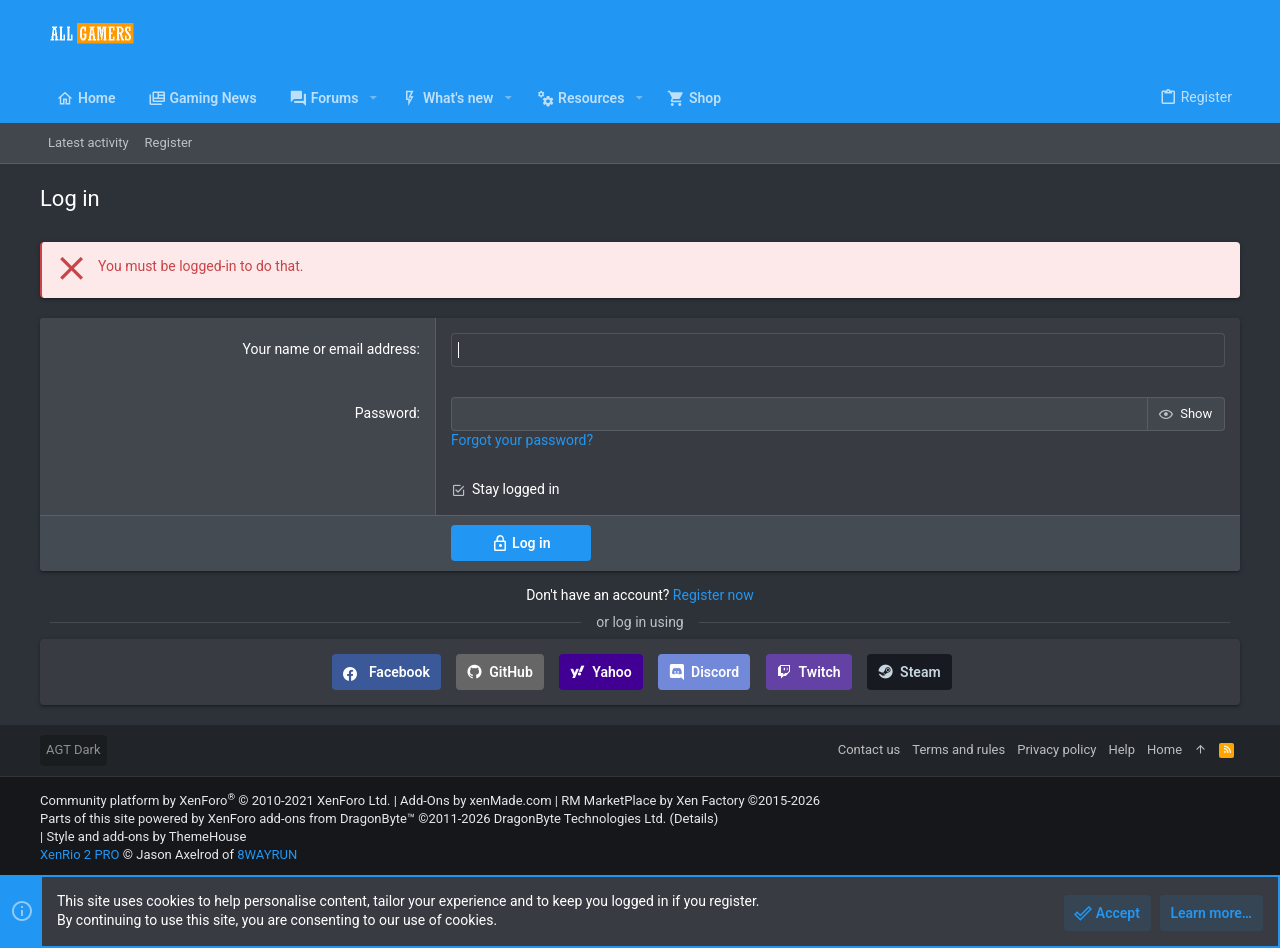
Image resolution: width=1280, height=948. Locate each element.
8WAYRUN (267, 854)
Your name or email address (330, 349)
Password (386, 413)
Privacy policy (1056, 749)
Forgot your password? (522, 440)
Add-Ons (425, 800)
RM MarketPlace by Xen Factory (690, 800)
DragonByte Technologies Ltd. (580, 818)
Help (1121, 749)
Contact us (869, 749)
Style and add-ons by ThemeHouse (146, 836)
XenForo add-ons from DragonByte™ (311, 818)
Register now (713, 595)
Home (1164, 749)
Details (694, 818)
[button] (372, 98)
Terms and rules (958, 749)
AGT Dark (73, 749)
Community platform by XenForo (215, 800)
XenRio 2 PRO (80, 854)
